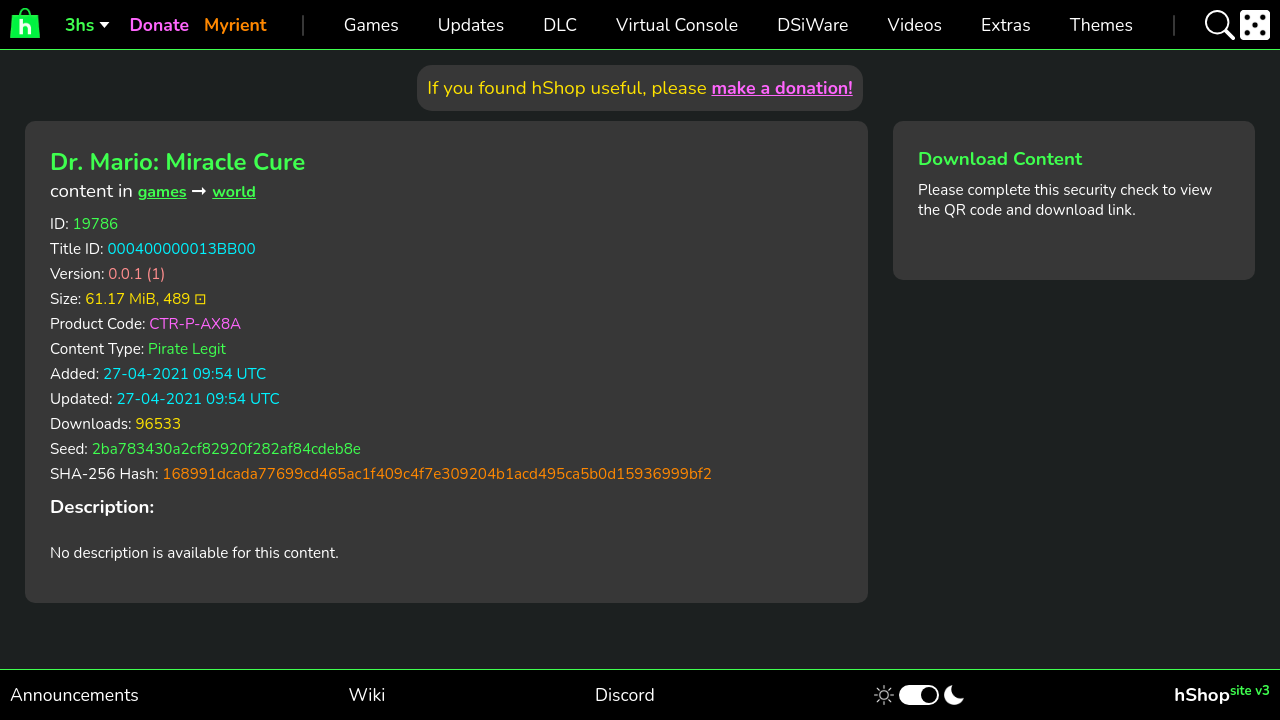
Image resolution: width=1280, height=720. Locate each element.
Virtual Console (677, 25)
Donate (159, 25)
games (162, 192)
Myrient (235, 25)
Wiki (367, 695)
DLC (560, 25)
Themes (1101, 25)
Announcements (74, 695)
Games (371, 25)
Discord (625, 695)
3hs (79, 25)
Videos (914, 25)
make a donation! (781, 88)
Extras (1006, 25)
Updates (471, 25)
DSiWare (812, 25)
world (234, 192)
